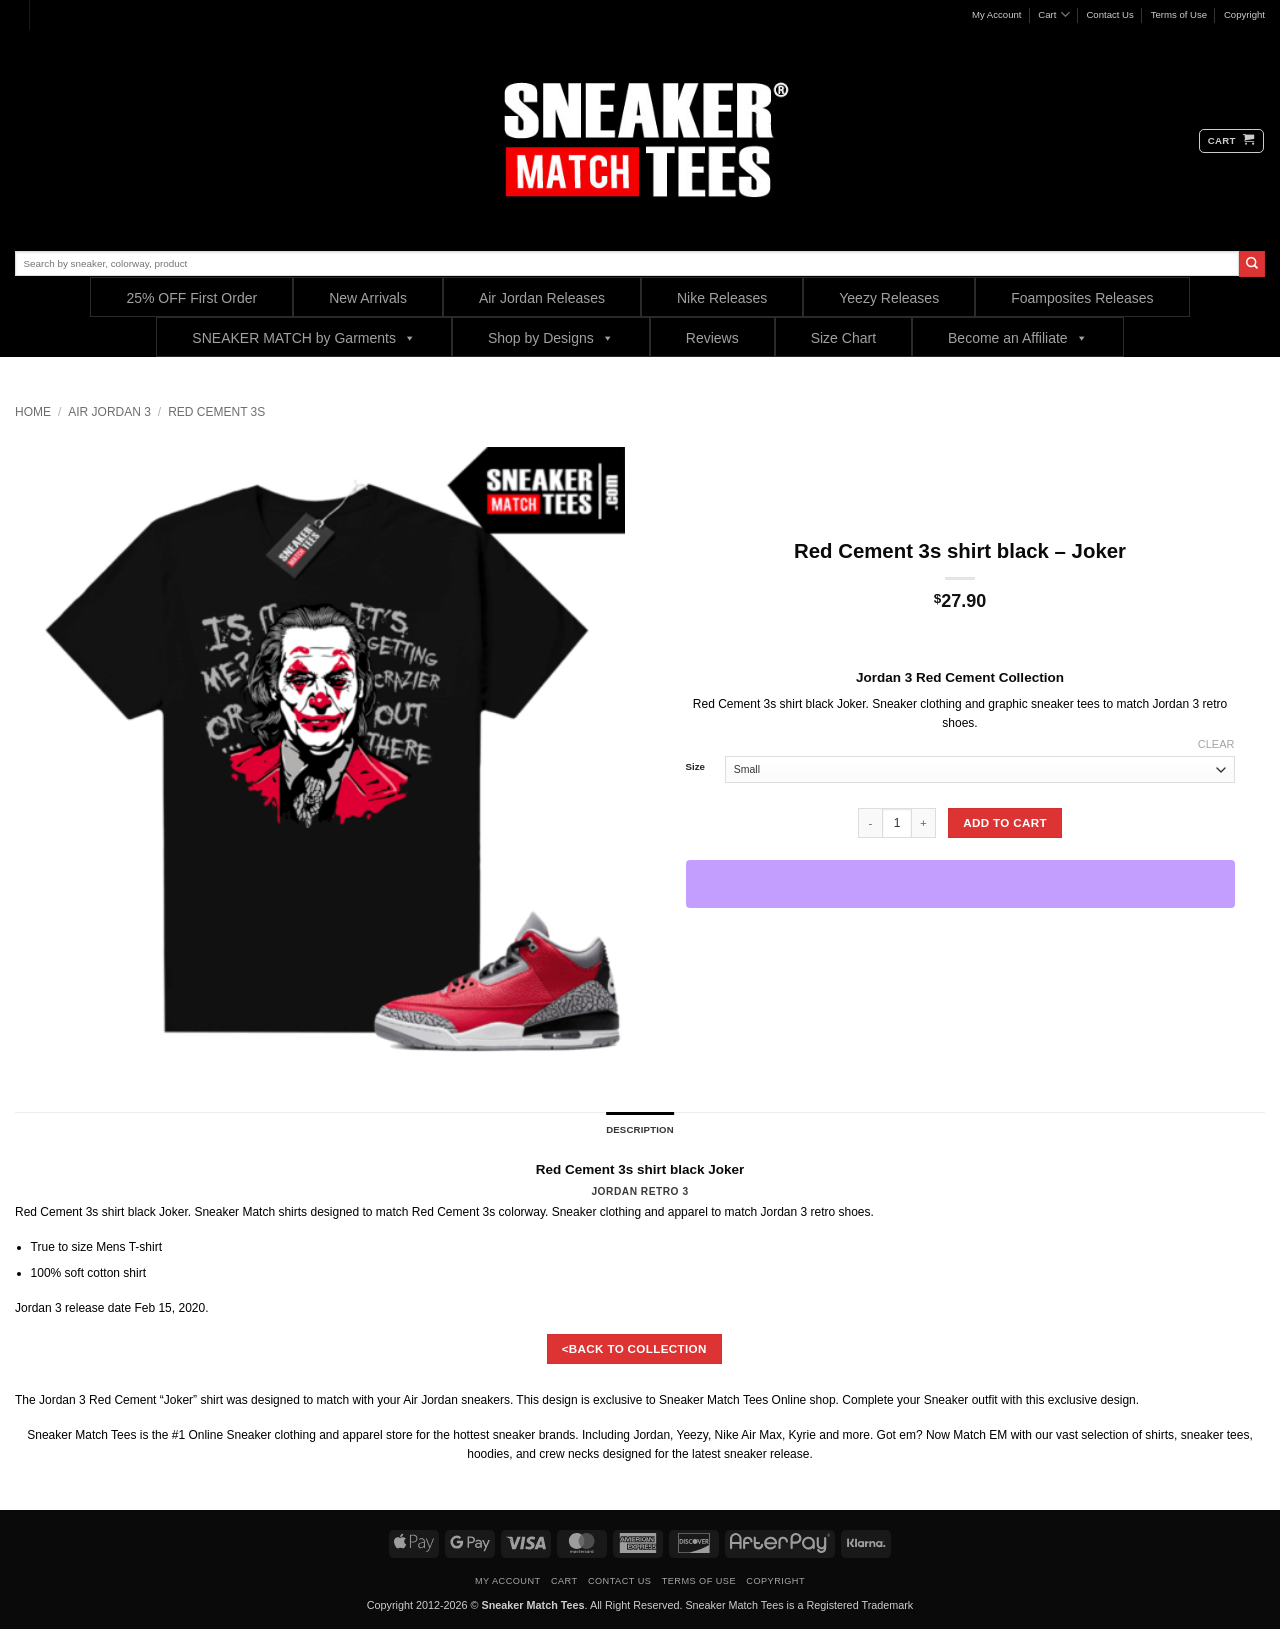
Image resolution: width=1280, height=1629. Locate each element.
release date (98, 1308)
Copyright (1244, 14)
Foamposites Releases (1082, 298)
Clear (1216, 744)
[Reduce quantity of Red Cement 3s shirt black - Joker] (870, 823)
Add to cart (1005, 822)
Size (695, 767)
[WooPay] (960, 884)
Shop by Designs (551, 337)
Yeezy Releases (889, 298)
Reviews (712, 338)
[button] (1231, 141)
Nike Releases (722, 298)
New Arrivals (368, 298)
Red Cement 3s (216, 412)
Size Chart (843, 338)
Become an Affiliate (1018, 337)
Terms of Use (1179, 14)
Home (33, 412)
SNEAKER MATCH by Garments (304, 337)
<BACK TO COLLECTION (634, 1348)
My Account (997, 14)
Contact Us (1109, 14)
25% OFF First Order (191, 298)
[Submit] (1252, 264)
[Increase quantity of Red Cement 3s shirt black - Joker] (924, 823)
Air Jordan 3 (109, 412)
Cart (1053, 14)
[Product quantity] (897, 823)
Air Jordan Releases (542, 298)
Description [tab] (640, 1129)
